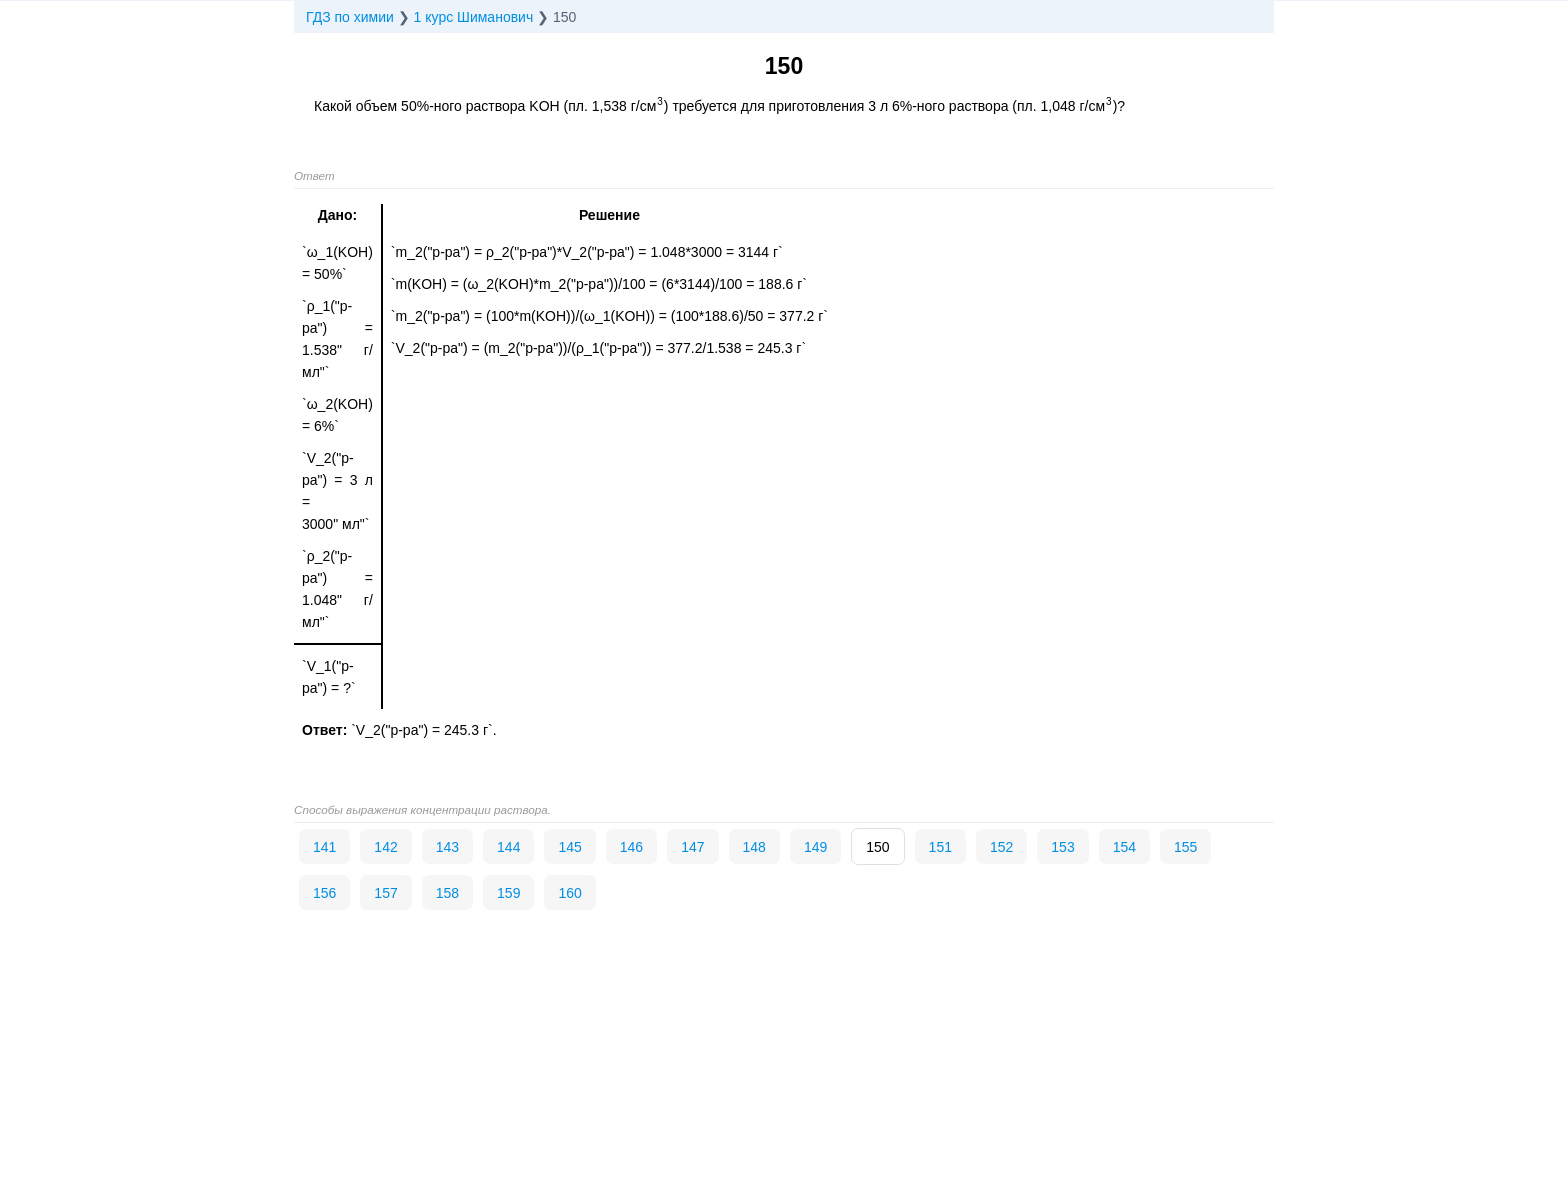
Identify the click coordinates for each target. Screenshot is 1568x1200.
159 (508, 893)
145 (569, 847)
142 (385, 847)
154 (1124, 847)
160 (569, 893)
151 (940, 847)
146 (631, 847)
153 (1062, 847)
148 (754, 847)
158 (447, 893)
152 (1001, 847)
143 (447, 847)
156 (324, 893)
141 (324, 847)
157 (385, 893)
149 (815, 847)
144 (508, 847)
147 (692, 847)
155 (1185, 847)
